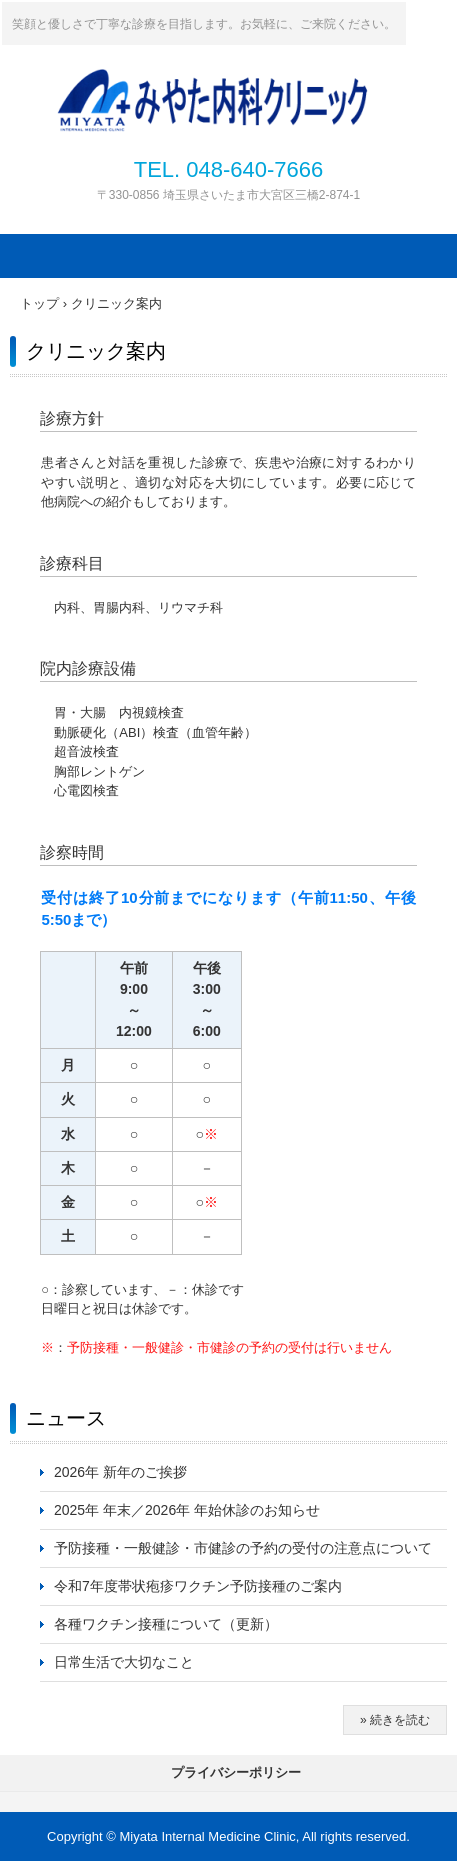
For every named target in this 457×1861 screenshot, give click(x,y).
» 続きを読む (395, 1720)
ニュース (66, 1418)
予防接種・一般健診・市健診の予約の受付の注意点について (243, 1548)
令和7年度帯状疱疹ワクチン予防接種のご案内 (198, 1586)
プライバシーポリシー (236, 1772)
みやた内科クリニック (255, 83)
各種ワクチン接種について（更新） (166, 1624)
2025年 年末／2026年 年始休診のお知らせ (187, 1510)
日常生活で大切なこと (124, 1662)
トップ (39, 303)
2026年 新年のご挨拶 (120, 1472)
